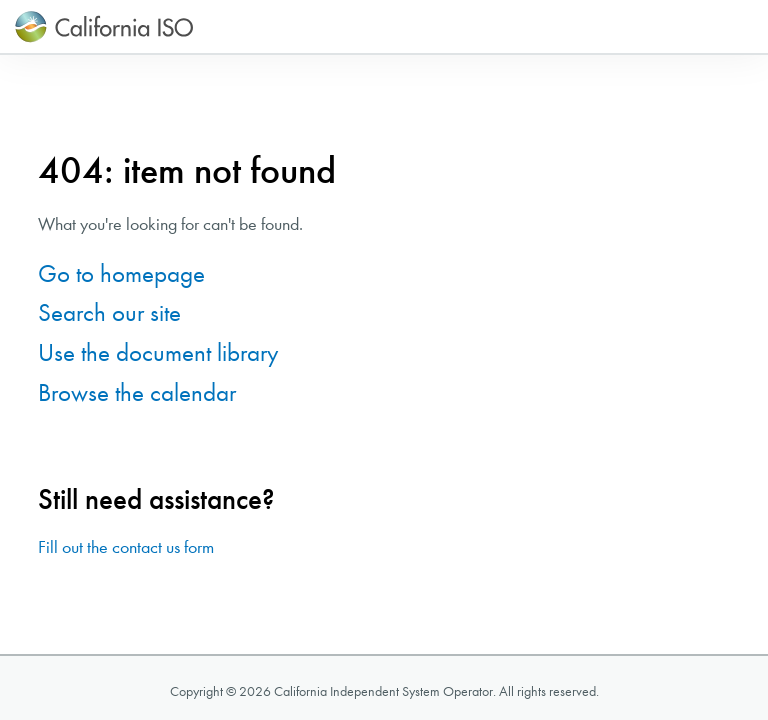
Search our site (109, 312)
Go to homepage (121, 273)
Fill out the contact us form (126, 547)
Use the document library (158, 352)
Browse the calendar (137, 392)
